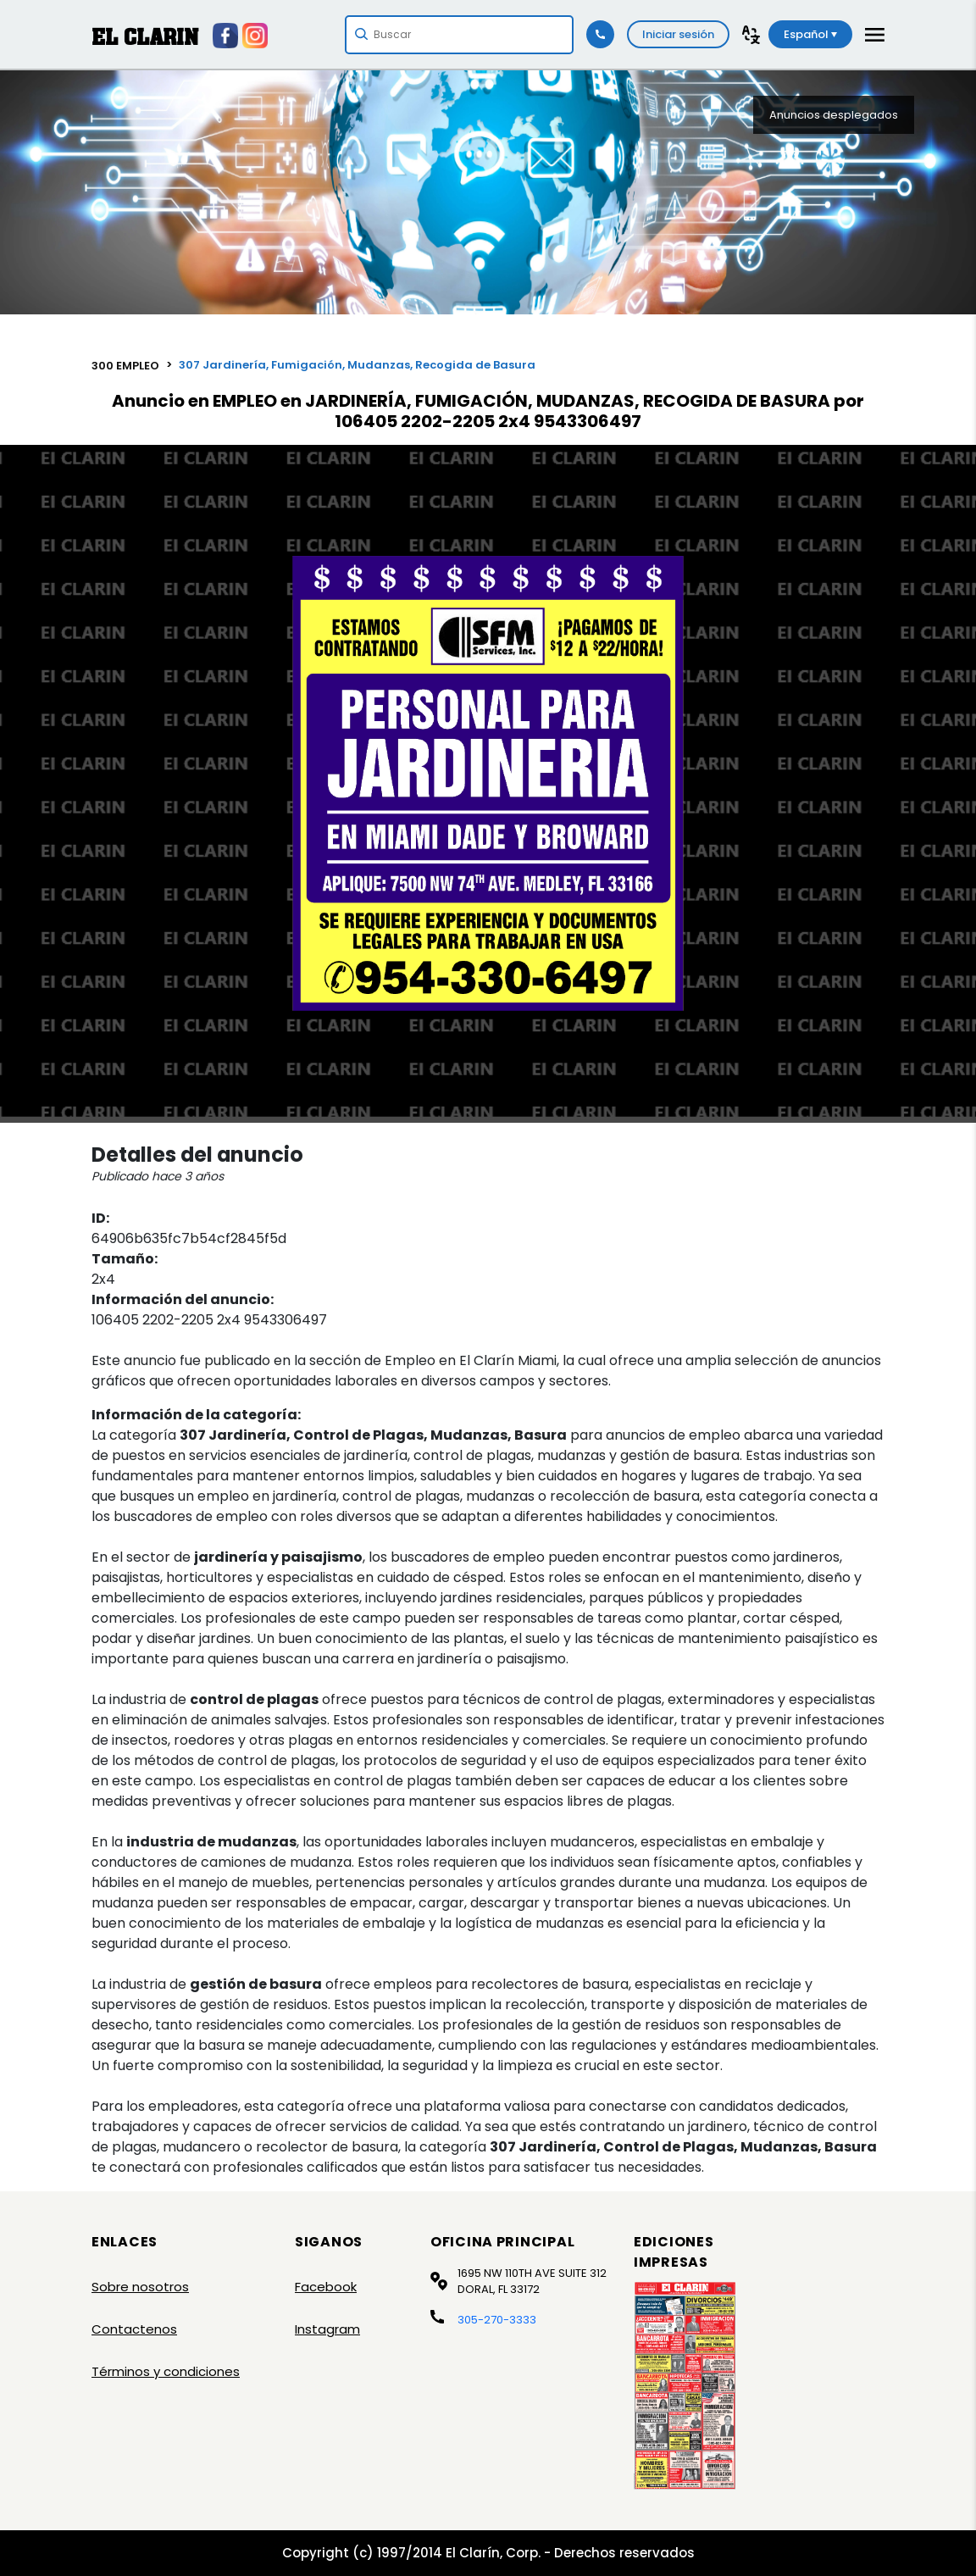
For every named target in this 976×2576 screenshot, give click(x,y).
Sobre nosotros (140, 2287)
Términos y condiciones (166, 2371)
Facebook (326, 2287)
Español (810, 34)
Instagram (327, 2329)
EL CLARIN (145, 37)
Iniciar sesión (678, 34)
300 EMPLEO (125, 366)
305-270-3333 (497, 2320)
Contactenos (134, 2329)
